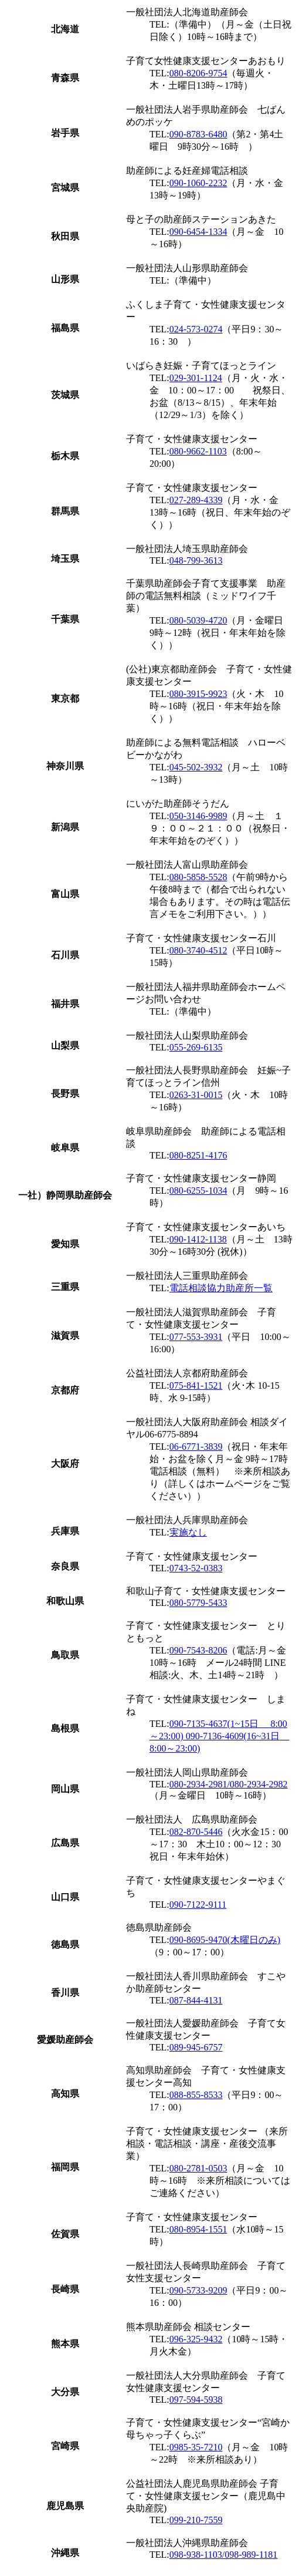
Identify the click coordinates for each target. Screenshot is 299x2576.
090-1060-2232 (198, 183)
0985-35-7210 (196, 2447)
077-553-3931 (196, 1337)
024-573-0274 (196, 329)
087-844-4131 (196, 2000)
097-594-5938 (196, 2400)
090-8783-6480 (198, 134)
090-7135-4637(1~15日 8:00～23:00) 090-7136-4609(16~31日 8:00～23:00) (219, 1736)
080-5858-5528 (198, 877)
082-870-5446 (196, 1832)
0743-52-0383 (196, 1568)
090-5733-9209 (198, 2290)
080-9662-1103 (198, 451)
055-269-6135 (196, 1047)
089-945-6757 (196, 2047)
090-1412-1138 (198, 1239)
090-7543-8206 (198, 1650)
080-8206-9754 (198, 73)
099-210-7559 (196, 2520)
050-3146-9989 (198, 816)
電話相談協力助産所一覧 (221, 1288)
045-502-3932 (196, 767)
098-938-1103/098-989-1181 (223, 2555)
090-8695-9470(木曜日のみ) (224, 1940)
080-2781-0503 (198, 2168)
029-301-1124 (195, 378)
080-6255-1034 (198, 1191)
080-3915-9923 (198, 694)
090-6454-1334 (198, 232)
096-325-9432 (196, 2339)
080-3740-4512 (198, 950)
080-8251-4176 (198, 1155)
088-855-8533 (196, 2095)
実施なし (188, 1532)
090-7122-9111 (197, 1905)
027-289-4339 (196, 500)
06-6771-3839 (196, 1447)
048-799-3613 (196, 560)
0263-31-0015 (196, 1095)
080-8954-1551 (198, 2229)
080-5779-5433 (198, 1603)
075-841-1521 (196, 1385)
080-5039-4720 (198, 620)
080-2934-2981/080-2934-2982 (228, 1784)
